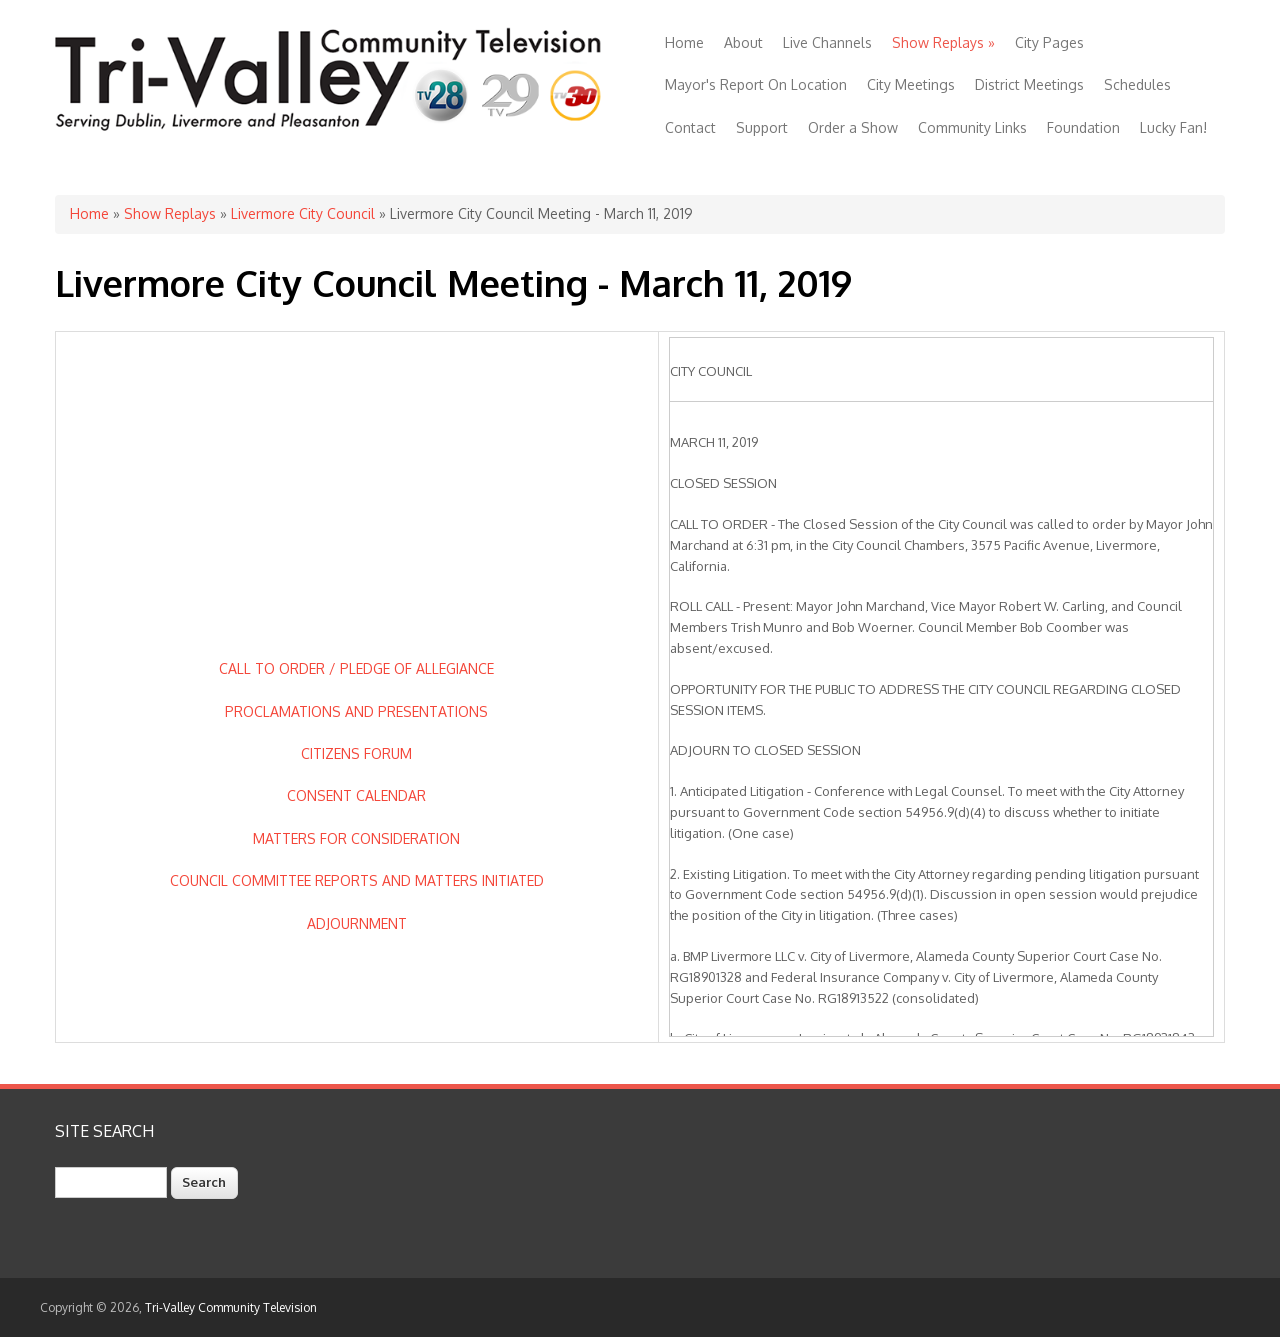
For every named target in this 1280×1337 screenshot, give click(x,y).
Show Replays (943, 42)
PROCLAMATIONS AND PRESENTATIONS (356, 711)
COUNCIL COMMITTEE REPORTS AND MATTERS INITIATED (357, 880)
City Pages (1049, 42)
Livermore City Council (303, 213)
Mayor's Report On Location (756, 84)
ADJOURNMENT (357, 923)
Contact (690, 127)
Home (684, 42)
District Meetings (1029, 84)
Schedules (1137, 84)
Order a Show (853, 127)
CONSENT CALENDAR (356, 795)
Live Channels (827, 42)
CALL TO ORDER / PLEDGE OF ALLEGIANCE (356, 668)
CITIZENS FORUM (356, 753)
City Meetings (911, 84)
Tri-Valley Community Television (231, 1307)
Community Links (972, 127)
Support (762, 127)
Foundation (1083, 127)
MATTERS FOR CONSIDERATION (356, 838)
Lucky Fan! (1173, 127)
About (743, 42)
